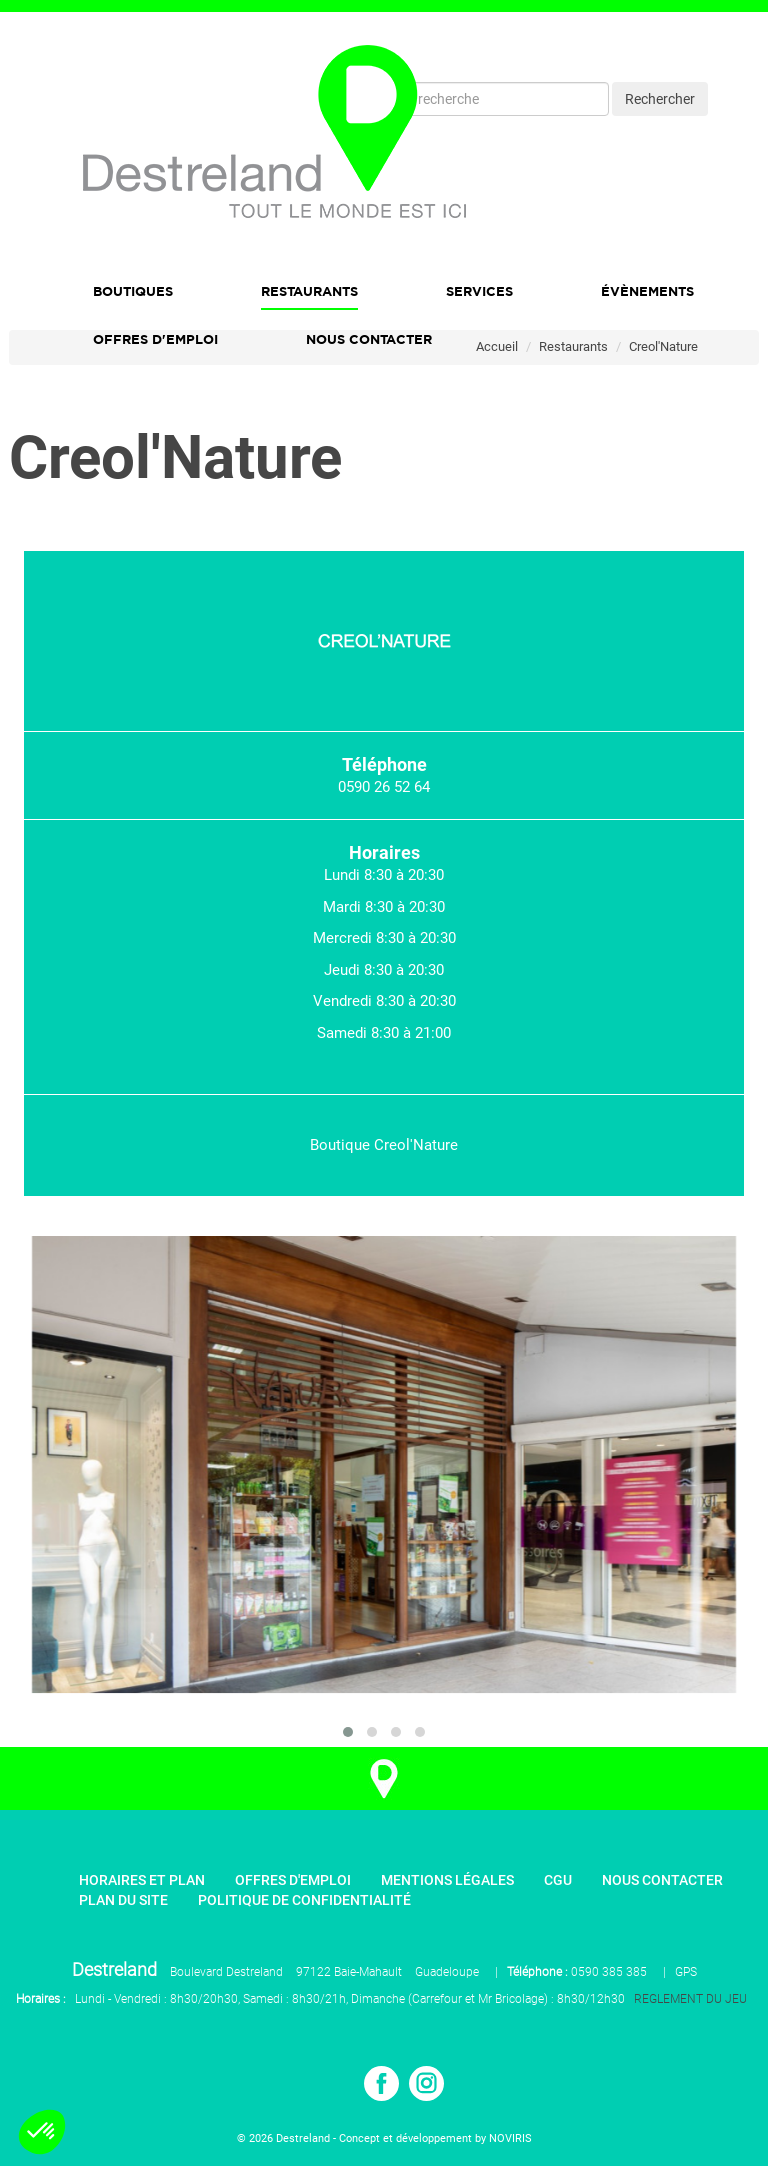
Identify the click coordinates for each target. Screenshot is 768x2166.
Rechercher (660, 99)
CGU (558, 1880)
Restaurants (309, 291)
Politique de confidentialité (304, 1900)
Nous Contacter (369, 339)
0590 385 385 (609, 1972)
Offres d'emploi (155, 339)
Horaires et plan (142, 1880)
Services (479, 291)
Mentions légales (447, 1880)
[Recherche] (507, 99)
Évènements (647, 291)
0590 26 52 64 (384, 787)
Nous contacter (662, 1880)
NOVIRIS (510, 2138)
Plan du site (123, 1900)
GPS (686, 1972)
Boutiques (133, 291)
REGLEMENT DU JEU (690, 1999)
